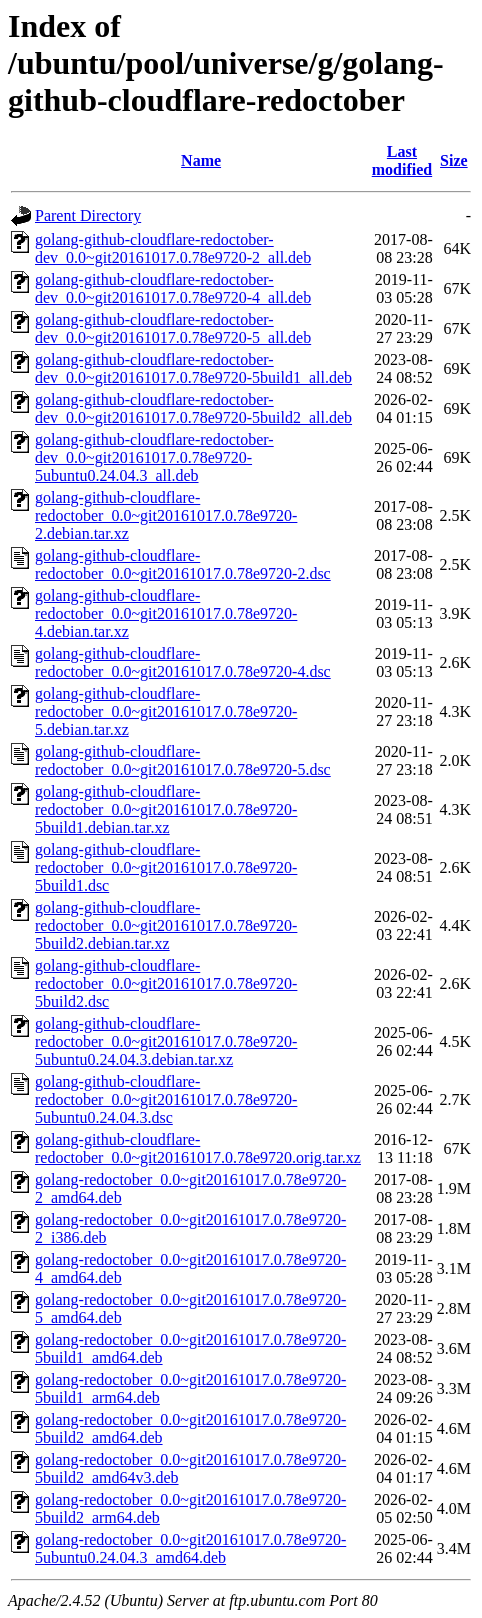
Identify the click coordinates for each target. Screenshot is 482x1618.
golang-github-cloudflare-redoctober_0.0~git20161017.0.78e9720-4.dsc (183, 662)
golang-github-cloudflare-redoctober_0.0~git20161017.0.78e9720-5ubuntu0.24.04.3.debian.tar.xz (166, 1041)
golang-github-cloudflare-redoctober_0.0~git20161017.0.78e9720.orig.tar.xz (198, 1148)
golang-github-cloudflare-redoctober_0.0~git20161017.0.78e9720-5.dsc (183, 760)
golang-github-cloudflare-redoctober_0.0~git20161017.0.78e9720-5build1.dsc (166, 867)
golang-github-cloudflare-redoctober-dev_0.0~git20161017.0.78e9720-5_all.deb (173, 328)
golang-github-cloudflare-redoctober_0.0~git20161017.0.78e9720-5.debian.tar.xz (166, 711)
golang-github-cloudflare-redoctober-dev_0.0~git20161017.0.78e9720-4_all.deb (173, 288)
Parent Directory (88, 215)
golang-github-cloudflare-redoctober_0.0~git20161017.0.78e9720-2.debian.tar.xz (166, 515)
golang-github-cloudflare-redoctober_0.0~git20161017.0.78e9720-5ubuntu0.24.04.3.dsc (166, 1099)
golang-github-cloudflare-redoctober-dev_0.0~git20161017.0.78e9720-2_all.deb (173, 248)
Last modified (402, 160)
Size (454, 160)
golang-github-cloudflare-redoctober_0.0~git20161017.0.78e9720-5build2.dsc (166, 983)
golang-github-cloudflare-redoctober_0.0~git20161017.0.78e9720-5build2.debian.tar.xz (166, 925)
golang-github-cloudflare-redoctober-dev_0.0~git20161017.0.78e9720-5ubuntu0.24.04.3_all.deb (154, 457)
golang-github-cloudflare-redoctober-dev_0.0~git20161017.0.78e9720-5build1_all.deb (193, 368)
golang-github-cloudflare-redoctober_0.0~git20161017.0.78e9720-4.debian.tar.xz (166, 613)
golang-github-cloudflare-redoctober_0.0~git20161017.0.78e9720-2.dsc (183, 564)
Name (201, 160)
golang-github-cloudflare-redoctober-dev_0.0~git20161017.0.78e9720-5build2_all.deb (193, 408)
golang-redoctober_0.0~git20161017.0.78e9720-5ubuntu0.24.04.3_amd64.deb (190, 1548)
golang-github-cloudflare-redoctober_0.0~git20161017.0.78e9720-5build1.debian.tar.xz (166, 809)
